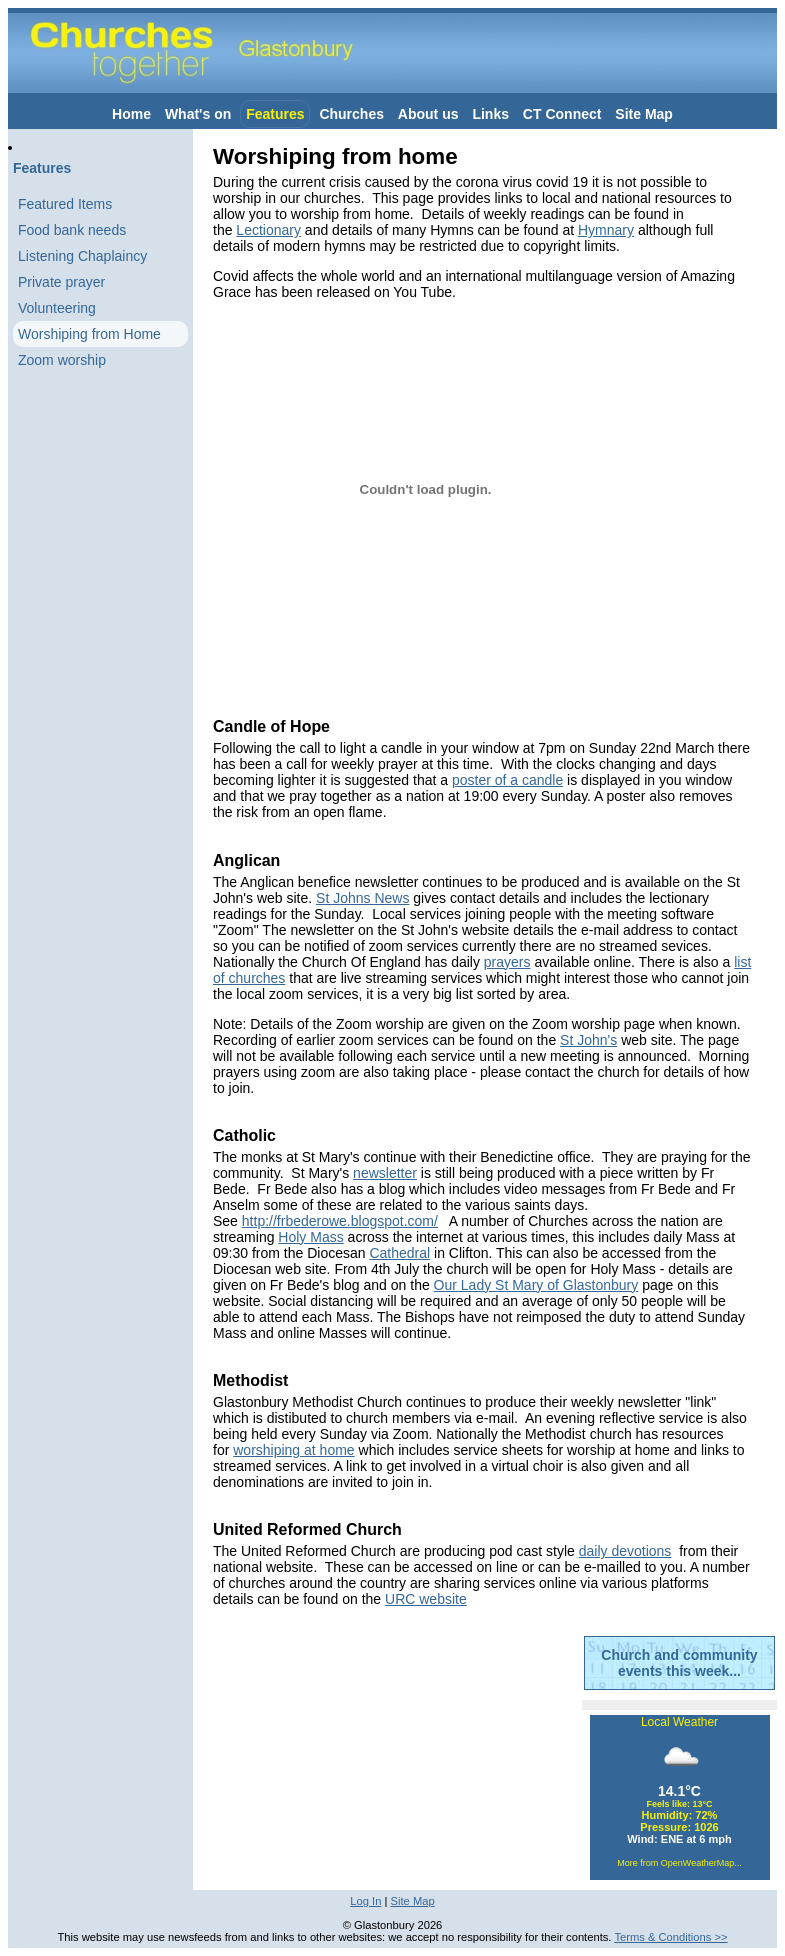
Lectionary (268, 230)
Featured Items (65, 204)
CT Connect (562, 114)
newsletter (385, 1173)
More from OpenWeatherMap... (679, 1863)
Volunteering (57, 308)
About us (428, 114)
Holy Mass (310, 1237)
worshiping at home (293, 1450)
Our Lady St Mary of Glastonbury (536, 1285)
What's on (198, 114)
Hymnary (606, 230)
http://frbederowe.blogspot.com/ (340, 1221)
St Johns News (362, 898)
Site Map (644, 114)
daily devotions (625, 1551)
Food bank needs (72, 230)
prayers (507, 962)
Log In (365, 1901)
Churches (351, 114)
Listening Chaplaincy (82, 256)
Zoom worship (62, 360)
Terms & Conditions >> (670, 1937)
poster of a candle (507, 780)
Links (490, 114)
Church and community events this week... (679, 1663)
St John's (588, 1040)
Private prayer (61, 282)
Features (275, 114)
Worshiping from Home (89, 334)
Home (131, 114)
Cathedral (399, 1253)
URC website (426, 1599)
